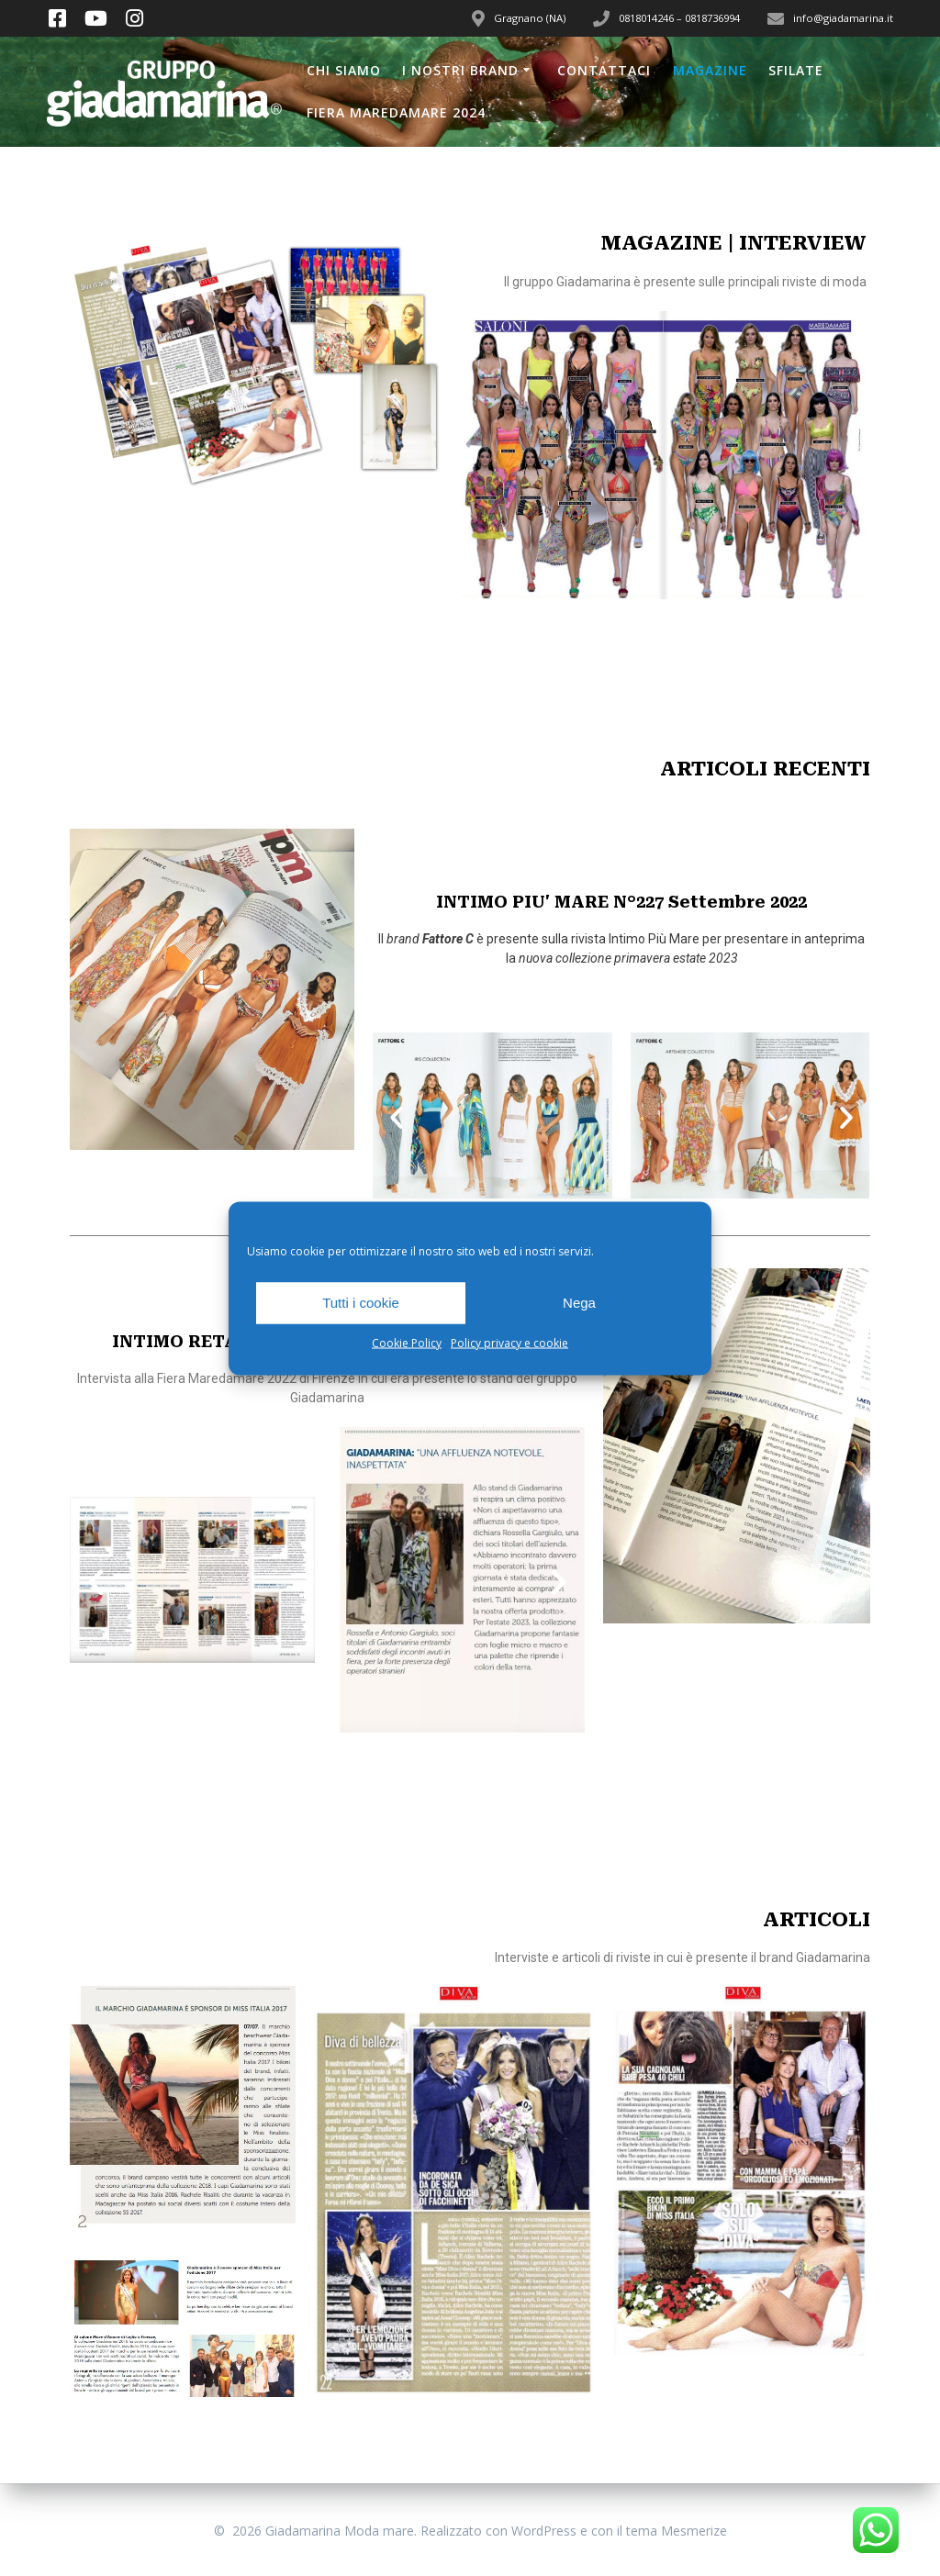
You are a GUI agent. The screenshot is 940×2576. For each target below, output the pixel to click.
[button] (396, 1117)
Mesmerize (694, 2530)
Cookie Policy (407, 1342)
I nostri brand (460, 70)
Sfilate (795, 70)
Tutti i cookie (360, 1302)
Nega (579, 1302)
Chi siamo (344, 70)
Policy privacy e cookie (509, 1342)
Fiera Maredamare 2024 (396, 112)
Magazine (710, 70)
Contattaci (604, 70)
